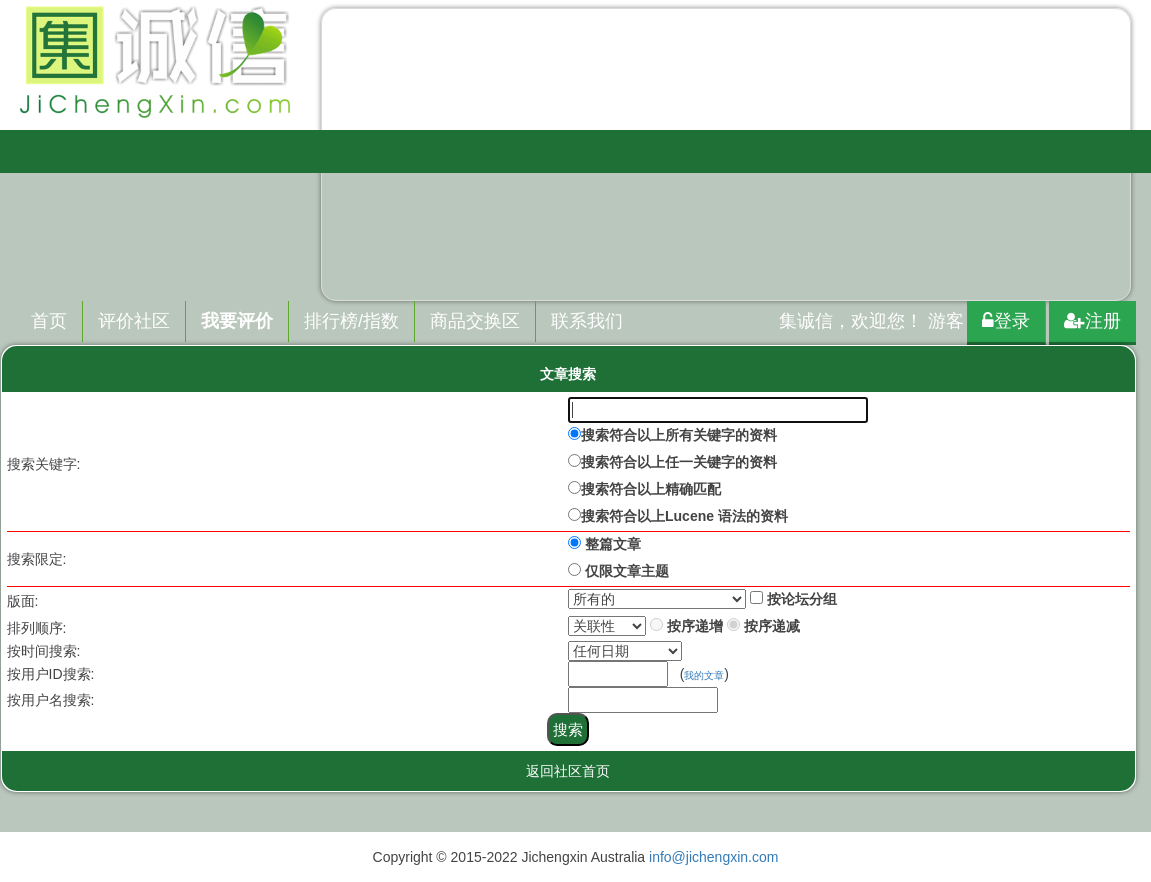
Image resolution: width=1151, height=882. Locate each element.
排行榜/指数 (351, 321)
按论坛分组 (802, 599)
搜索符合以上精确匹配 (651, 489)
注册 (1092, 321)
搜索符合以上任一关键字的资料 (679, 462)
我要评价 (237, 321)
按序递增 (695, 626)
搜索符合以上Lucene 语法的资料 (684, 516)
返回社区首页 (568, 771)
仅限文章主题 (627, 571)
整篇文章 (613, 544)
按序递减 (772, 626)
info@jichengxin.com (713, 857)
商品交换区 (475, 321)
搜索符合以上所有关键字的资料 (679, 435)
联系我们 (587, 321)
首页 (49, 321)
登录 (1006, 321)
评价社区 (134, 321)
